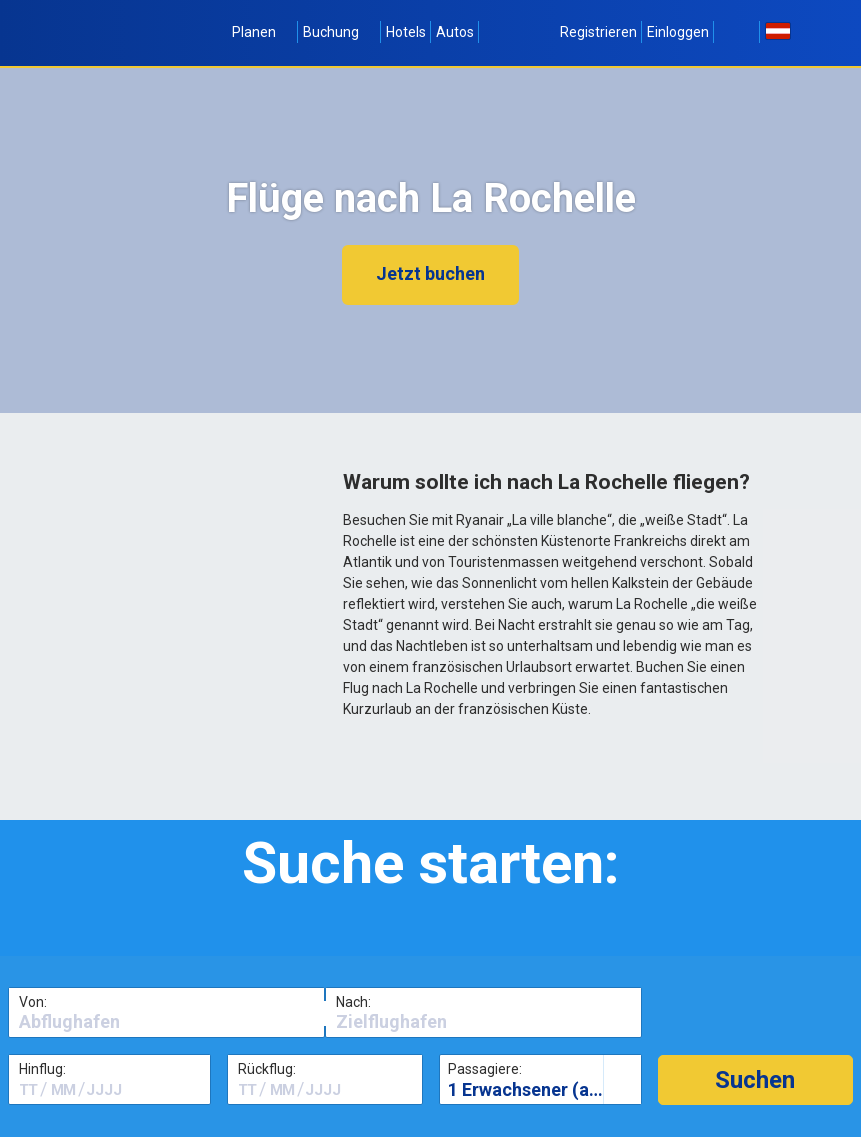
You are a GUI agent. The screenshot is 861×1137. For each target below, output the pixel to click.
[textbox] (166, 1022)
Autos (455, 32)
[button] (755, 1080)
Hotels (406, 32)
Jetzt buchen (430, 273)
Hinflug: (42, 1069)
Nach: (353, 1002)
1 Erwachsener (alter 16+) (544, 1089)
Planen (262, 32)
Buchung (339, 32)
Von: (33, 1002)
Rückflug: (267, 1069)
